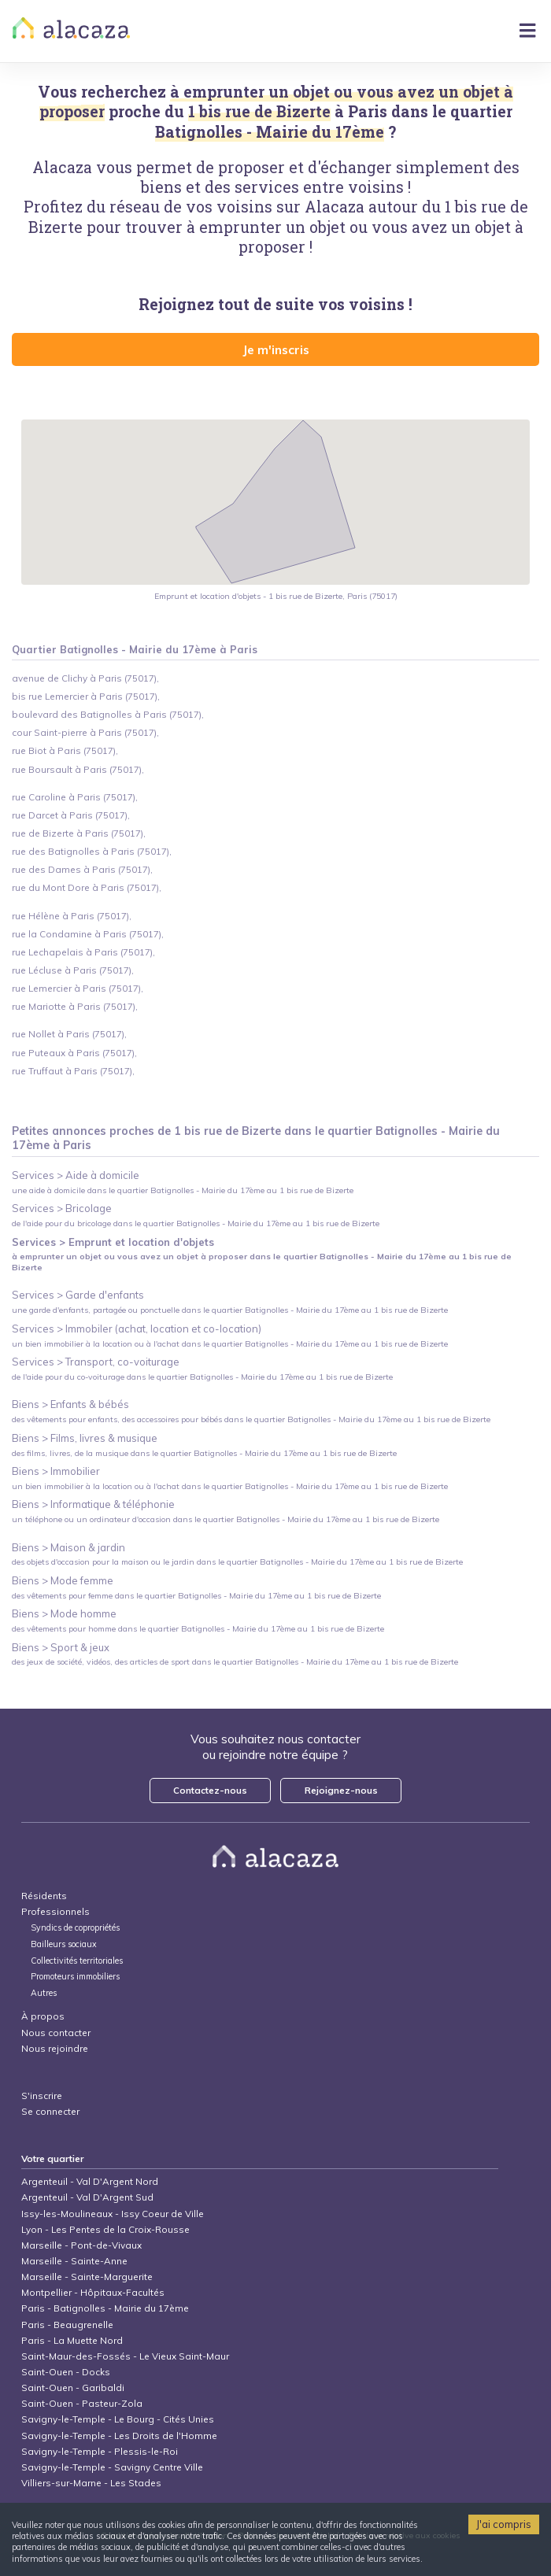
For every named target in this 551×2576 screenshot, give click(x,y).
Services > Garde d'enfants (78, 1294)
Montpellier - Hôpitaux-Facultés (93, 2292)
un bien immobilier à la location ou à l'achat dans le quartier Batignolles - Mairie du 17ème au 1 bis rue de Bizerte (230, 1344)
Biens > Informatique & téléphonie (93, 1504)
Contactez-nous (210, 1790)
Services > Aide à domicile (75, 1175)
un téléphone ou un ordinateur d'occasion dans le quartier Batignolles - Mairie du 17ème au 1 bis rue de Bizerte (225, 1519)
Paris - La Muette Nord (72, 2340)
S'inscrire (41, 2095)
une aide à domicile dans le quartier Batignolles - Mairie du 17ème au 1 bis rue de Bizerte (182, 1190)
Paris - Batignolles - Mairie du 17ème (105, 2308)
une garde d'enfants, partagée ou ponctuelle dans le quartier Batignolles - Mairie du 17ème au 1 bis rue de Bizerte (230, 1310)
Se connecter (50, 2111)
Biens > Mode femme (62, 1580)
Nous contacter (56, 2032)
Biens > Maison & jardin (68, 1547)
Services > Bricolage (62, 1208)
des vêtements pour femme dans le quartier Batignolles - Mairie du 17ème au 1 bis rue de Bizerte (196, 1596)
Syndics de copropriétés (75, 1928)
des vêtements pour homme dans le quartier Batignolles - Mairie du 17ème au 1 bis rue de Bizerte (198, 1629)
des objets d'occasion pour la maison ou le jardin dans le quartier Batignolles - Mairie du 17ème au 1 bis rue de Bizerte (237, 1562)
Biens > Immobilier (56, 1471)
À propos (43, 2016)
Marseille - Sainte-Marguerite (87, 2276)
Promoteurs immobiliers (75, 1977)
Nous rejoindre (54, 2048)
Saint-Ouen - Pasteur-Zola (81, 2403)
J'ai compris (503, 2524)
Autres (44, 1993)
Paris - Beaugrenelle (67, 2324)
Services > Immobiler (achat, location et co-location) (136, 1328)
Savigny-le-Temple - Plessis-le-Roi (99, 2451)
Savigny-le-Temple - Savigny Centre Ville (112, 2467)
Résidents (44, 1896)
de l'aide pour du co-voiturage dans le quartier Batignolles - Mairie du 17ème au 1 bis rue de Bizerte (202, 1377)
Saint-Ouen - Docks (65, 2372)
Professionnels (55, 1911)
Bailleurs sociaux (65, 1944)
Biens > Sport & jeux (60, 1647)
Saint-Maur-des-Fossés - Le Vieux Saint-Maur (125, 2356)
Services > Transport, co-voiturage (95, 1361)
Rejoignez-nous (341, 1790)
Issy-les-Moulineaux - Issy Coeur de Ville (112, 2213)
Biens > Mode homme (64, 1613)
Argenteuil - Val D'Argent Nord (89, 2181)
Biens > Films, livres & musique (84, 1438)
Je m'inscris (275, 349)
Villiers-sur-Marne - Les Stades (91, 2483)
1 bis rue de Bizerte (259, 111)
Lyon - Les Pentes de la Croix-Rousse (105, 2229)
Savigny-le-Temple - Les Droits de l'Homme (119, 2435)
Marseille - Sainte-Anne (74, 2261)
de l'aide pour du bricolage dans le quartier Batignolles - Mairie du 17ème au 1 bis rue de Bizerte (195, 1223)
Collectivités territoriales (77, 1961)
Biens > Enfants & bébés (70, 1404)
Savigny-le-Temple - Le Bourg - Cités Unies (117, 2419)
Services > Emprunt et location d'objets (113, 1242)
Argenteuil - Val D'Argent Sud (87, 2197)
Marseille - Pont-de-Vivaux (81, 2245)
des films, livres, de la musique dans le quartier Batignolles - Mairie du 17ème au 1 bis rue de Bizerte (204, 1453)
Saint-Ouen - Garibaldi (72, 2387)
